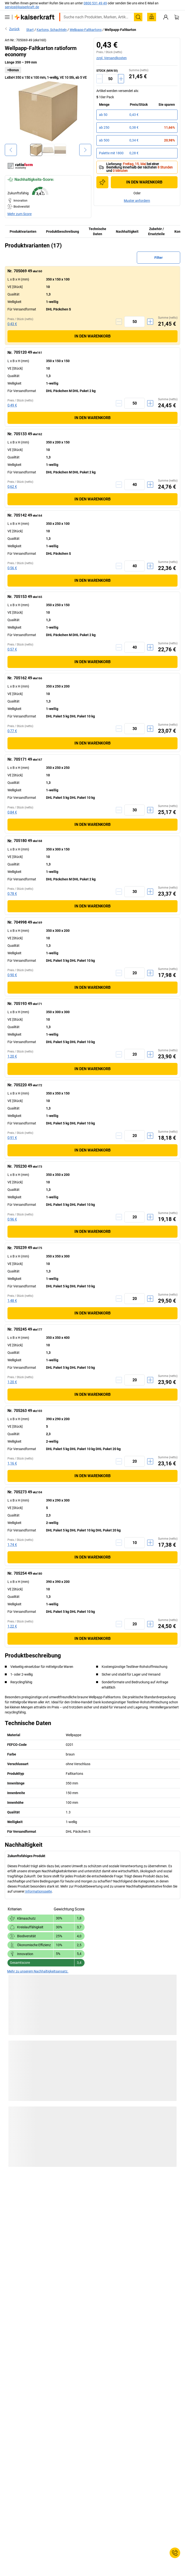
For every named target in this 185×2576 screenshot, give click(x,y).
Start (30, 30)
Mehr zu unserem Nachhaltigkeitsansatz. (37, 1971)
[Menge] (110, 78)
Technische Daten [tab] (97, 231)
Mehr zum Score (19, 214)
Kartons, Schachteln (52, 30)
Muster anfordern (137, 201)
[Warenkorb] (176, 17)
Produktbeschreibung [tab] (62, 231)
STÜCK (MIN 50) (107, 70)
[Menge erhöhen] (121, 78)
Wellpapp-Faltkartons (86, 30)
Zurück (12, 29)
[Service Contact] (175, 2553)
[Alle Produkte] (7, 17)
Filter (158, 258)
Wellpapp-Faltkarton (120, 30)
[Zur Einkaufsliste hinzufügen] (102, 182)
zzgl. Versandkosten (111, 58)
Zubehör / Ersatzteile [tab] (156, 231)
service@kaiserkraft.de (22, 7)
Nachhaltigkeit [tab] (127, 231)
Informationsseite (38, 1891)
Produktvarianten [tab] (23, 231)
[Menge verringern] (99, 78)
